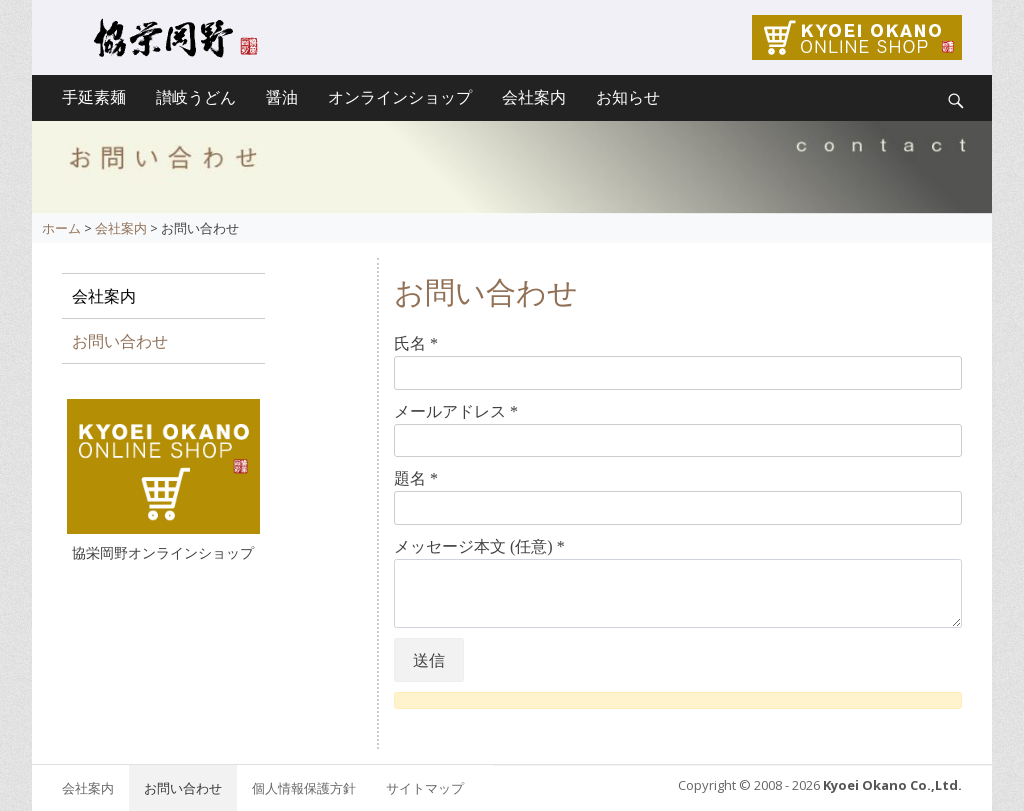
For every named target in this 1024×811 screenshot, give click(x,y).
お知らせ (628, 97)
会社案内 (534, 97)
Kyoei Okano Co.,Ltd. (892, 785)
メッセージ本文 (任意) (479, 546)
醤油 (282, 97)
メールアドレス (456, 411)
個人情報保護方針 (304, 788)
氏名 (416, 343)
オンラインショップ (400, 97)
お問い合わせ (120, 341)
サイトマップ (425, 788)
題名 (416, 478)
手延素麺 (94, 97)
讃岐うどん (196, 97)
